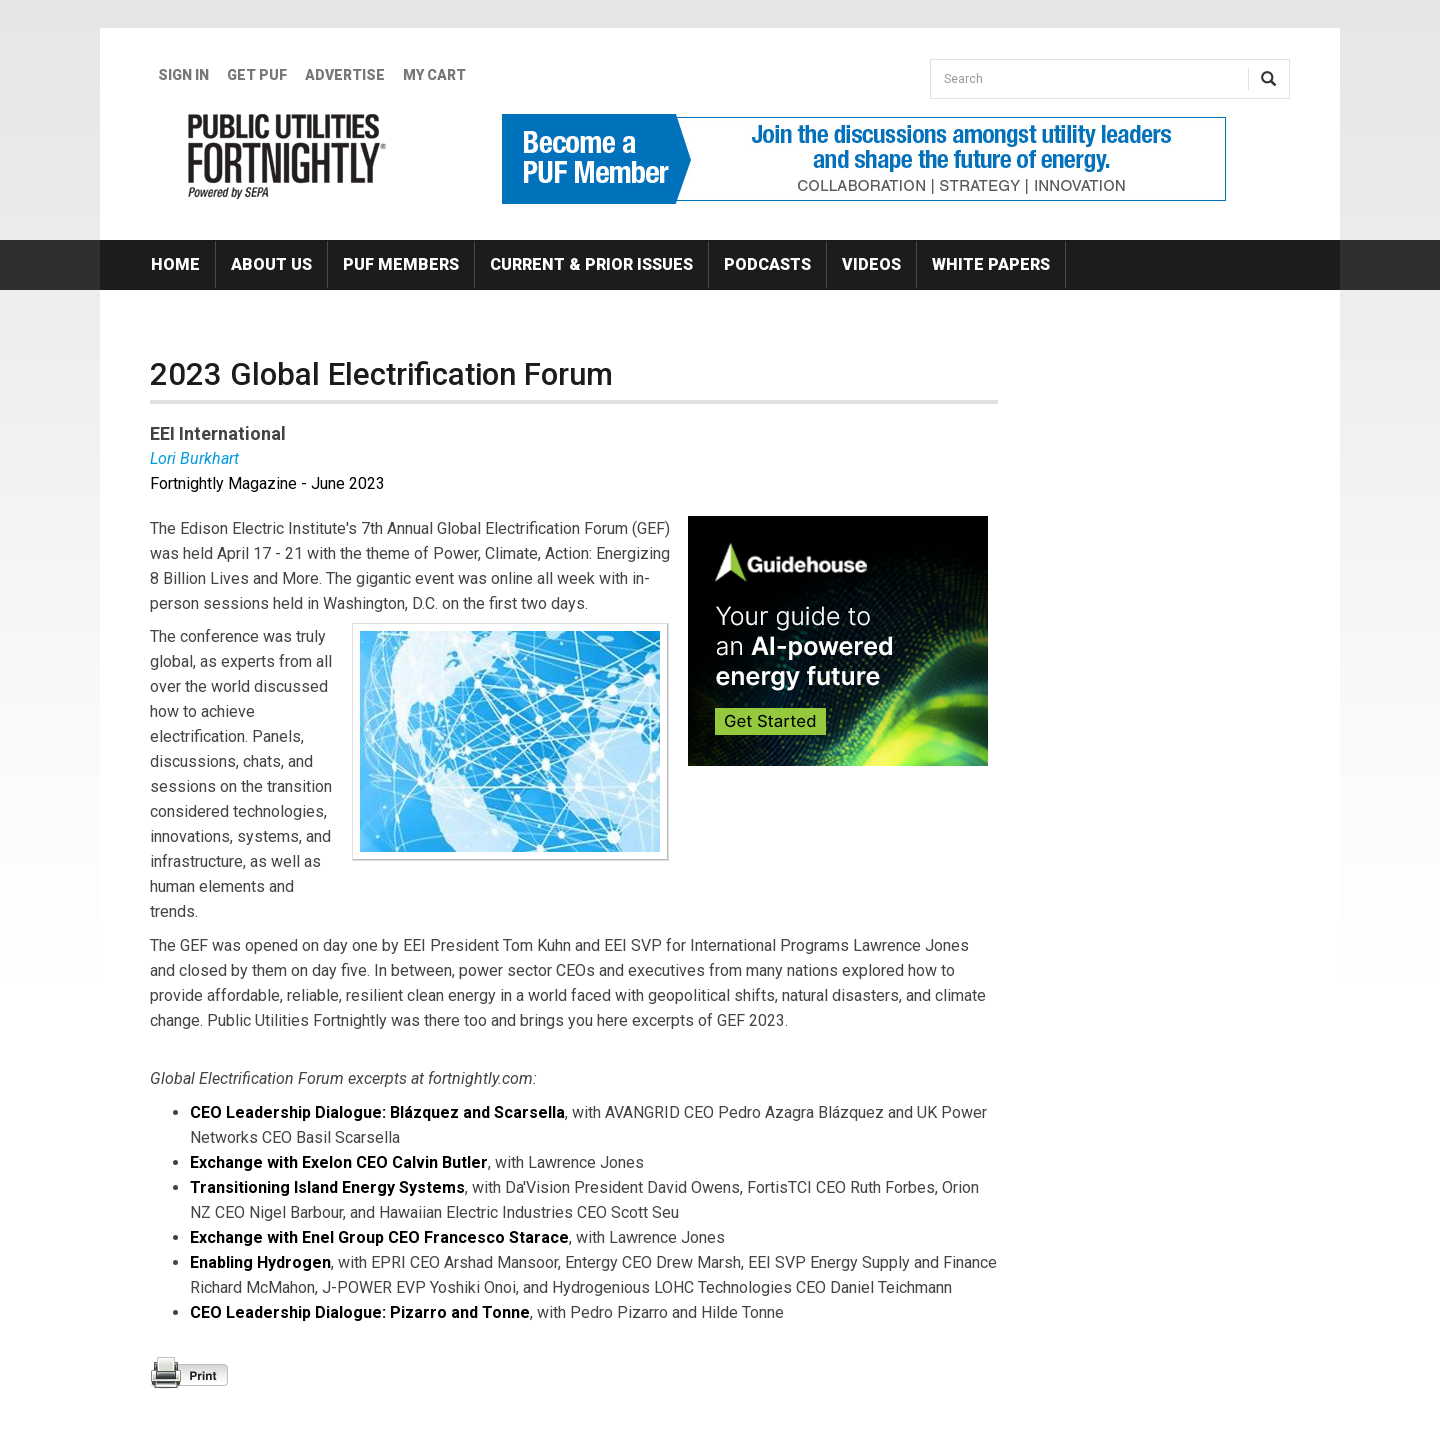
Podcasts (767, 264)
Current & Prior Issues (591, 264)
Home (175, 264)
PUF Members (401, 264)
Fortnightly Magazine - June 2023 (267, 483)
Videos (871, 264)
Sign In (183, 75)
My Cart (434, 75)
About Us (271, 264)
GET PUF (257, 75)
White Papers (991, 264)
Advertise (345, 75)
